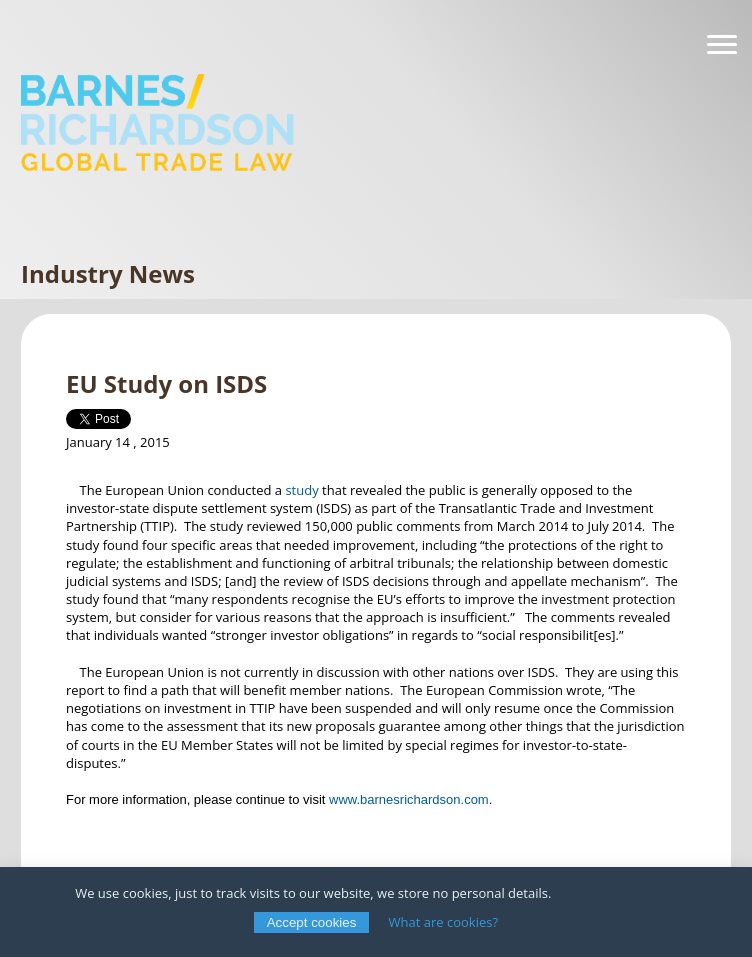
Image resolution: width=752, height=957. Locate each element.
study (303, 490)
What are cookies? (444, 922)
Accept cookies (312, 922)
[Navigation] (722, 45)
